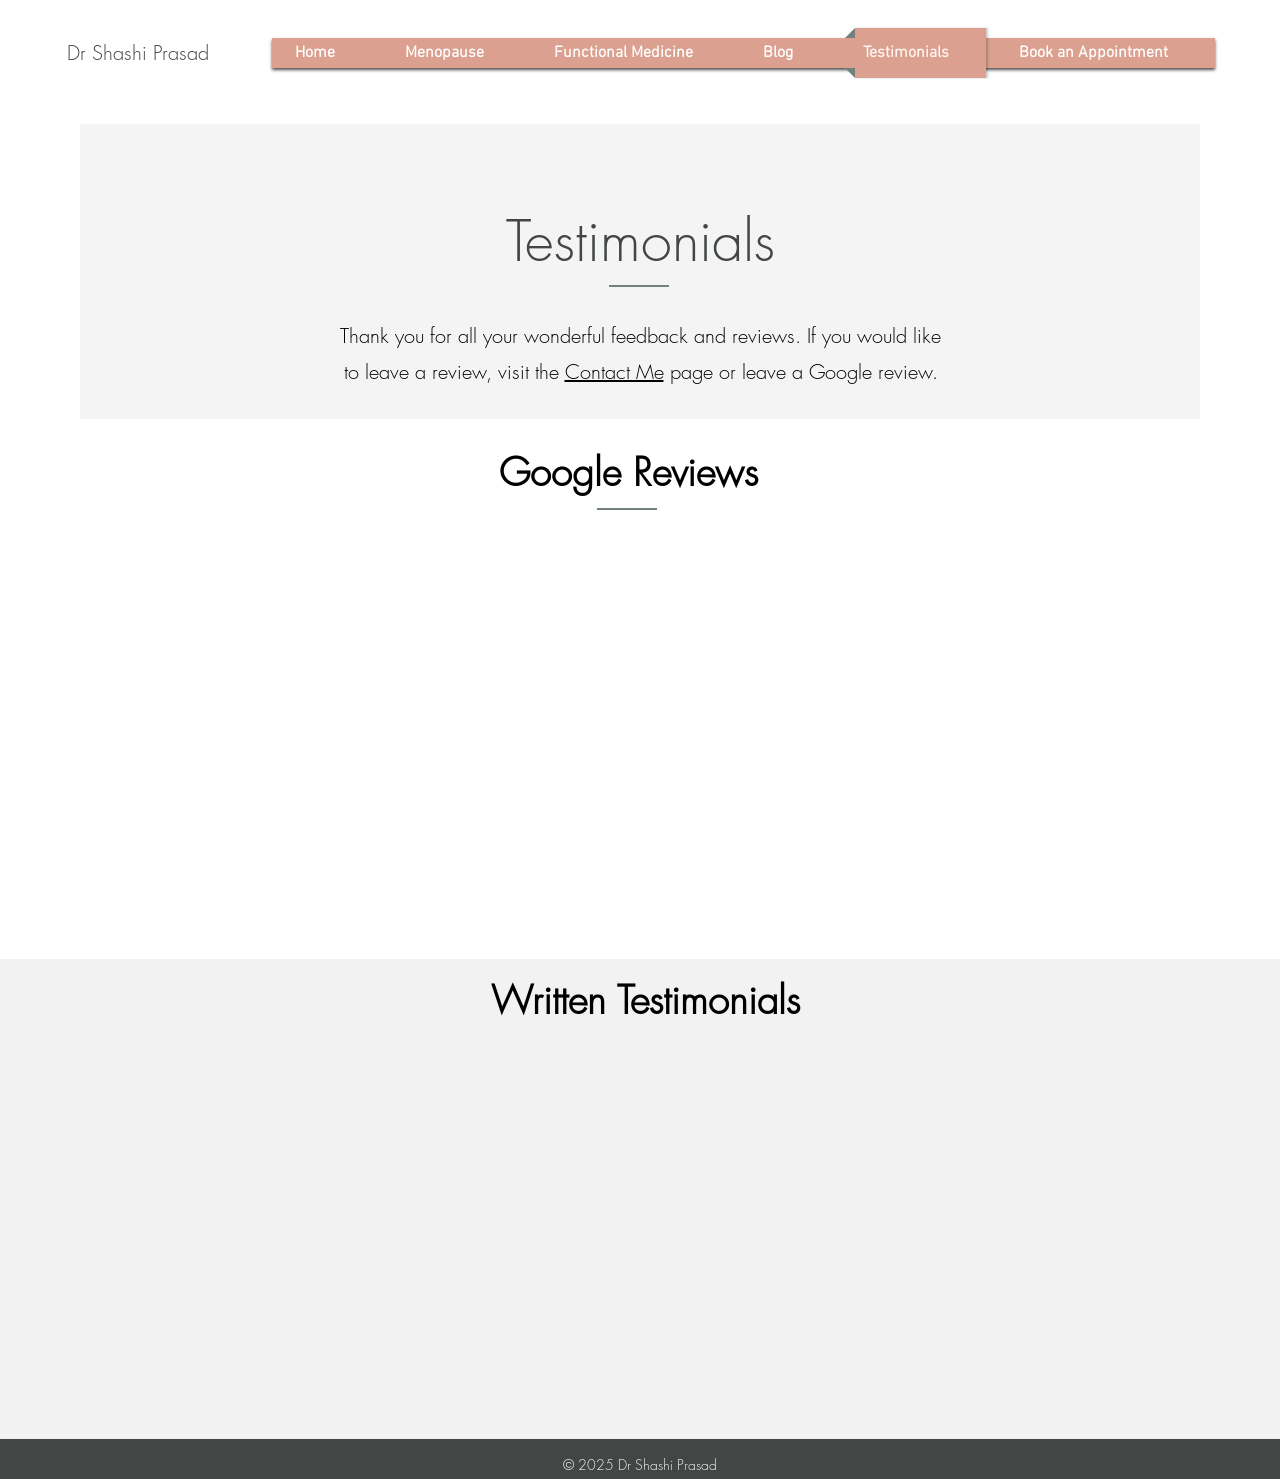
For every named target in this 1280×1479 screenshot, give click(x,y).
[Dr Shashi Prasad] (137, 53)
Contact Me (614, 371)
